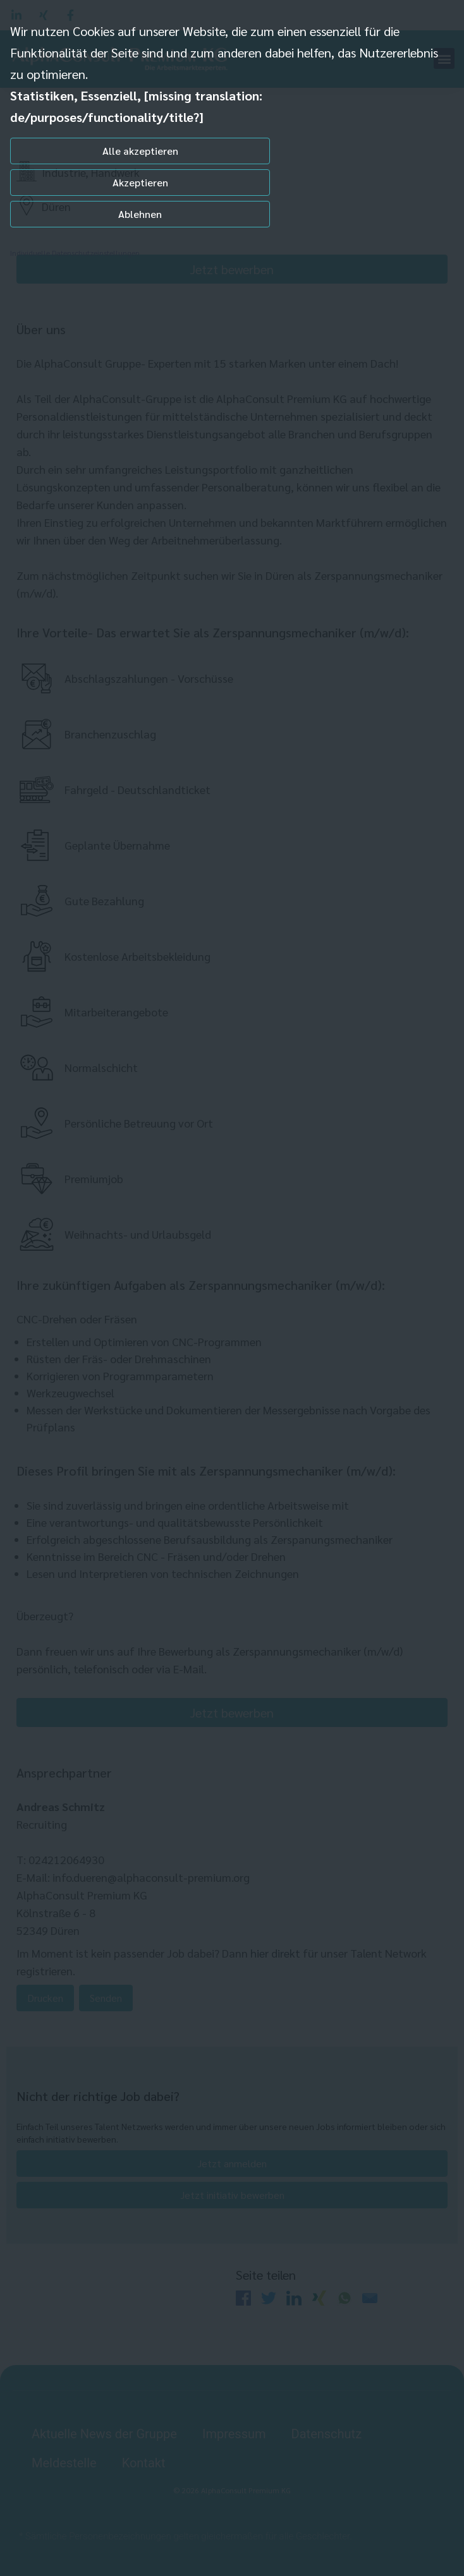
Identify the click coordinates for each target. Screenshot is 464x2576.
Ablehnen (140, 213)
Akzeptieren (140, 182)
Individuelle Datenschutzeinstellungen (75, 253)
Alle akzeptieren (140, 150)
